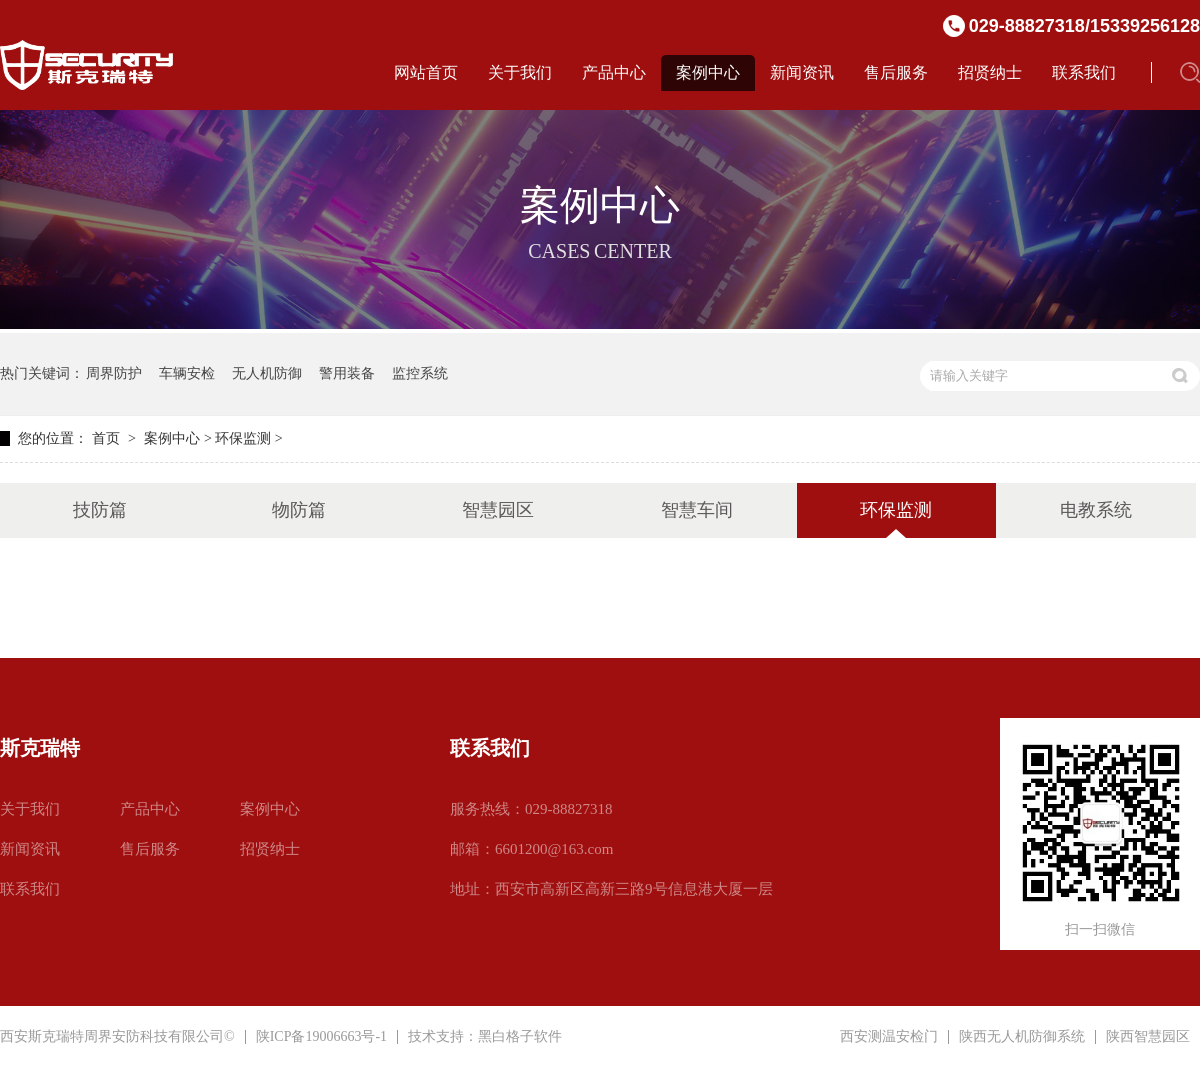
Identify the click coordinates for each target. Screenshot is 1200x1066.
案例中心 (708, 72)
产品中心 (614, 72)
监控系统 (420, 373)
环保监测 (243, 438)
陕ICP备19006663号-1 (321, 1036)
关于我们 (520, 72)
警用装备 (347, 373)
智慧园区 (498, 510)
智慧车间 (697, 510)
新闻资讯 (802, 72)
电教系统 (1096, 510)
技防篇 (100, 510)
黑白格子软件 (520, 1036)
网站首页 (426, 72)
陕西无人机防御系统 (1022, 1037)
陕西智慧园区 (1148, 1037)
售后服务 (896, 72)
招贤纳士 (990, 72)
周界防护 (114, 373)
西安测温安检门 (889, 1037)
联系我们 (1084, 72)
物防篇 (299, 510)
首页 (106, 438)
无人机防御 (267, 373)
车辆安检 (187, 373)
